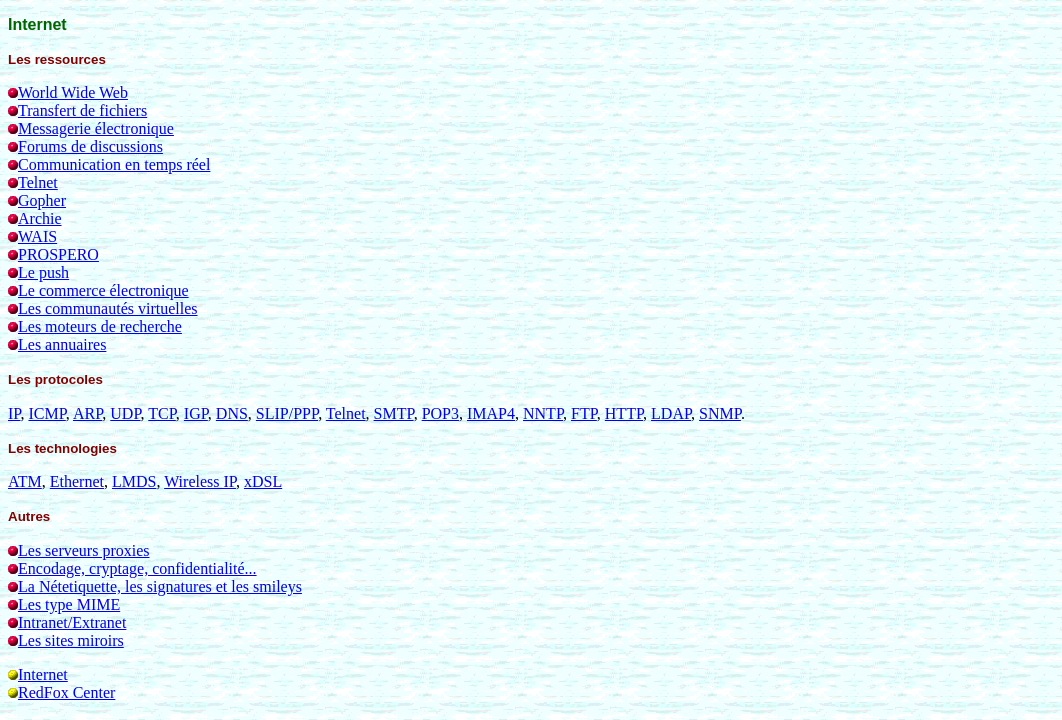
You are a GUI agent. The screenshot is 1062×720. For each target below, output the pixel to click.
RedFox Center (66, 692)
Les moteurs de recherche (100, 326)
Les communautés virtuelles (108, 308)
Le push (43, 272)
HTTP (624, 413)
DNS (232, 413)
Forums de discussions (90, 146)
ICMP (46, 413)
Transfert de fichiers (82, 110)
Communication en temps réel (114, 164)
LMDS (134, 481)
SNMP (720, 413)
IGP (196, 413)
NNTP (543, 413)
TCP (162, 413)
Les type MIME (69, 604)
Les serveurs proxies (84, 550)
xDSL (263, 481)
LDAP (671, 413)
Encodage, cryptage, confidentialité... (137, 568)
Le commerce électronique (103, 290)
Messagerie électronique (96, 128)
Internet (43, 674)
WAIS (37, 236)
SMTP (394, 413)
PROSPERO (58, 254)
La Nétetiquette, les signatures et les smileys (160, 586)
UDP (125, 413)
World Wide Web (73, 92)
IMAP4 (491, 413)
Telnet (38, 182)
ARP (87, 413)
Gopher (42, 200)
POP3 (440, 413)
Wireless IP (200, 481)
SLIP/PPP (287, 413)
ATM (25, 481)
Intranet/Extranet (72, 622)
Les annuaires (62, 344)
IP (14, 413)
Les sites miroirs (71, 640)
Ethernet (77, 481)
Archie (40, 218)
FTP (584, 413)
